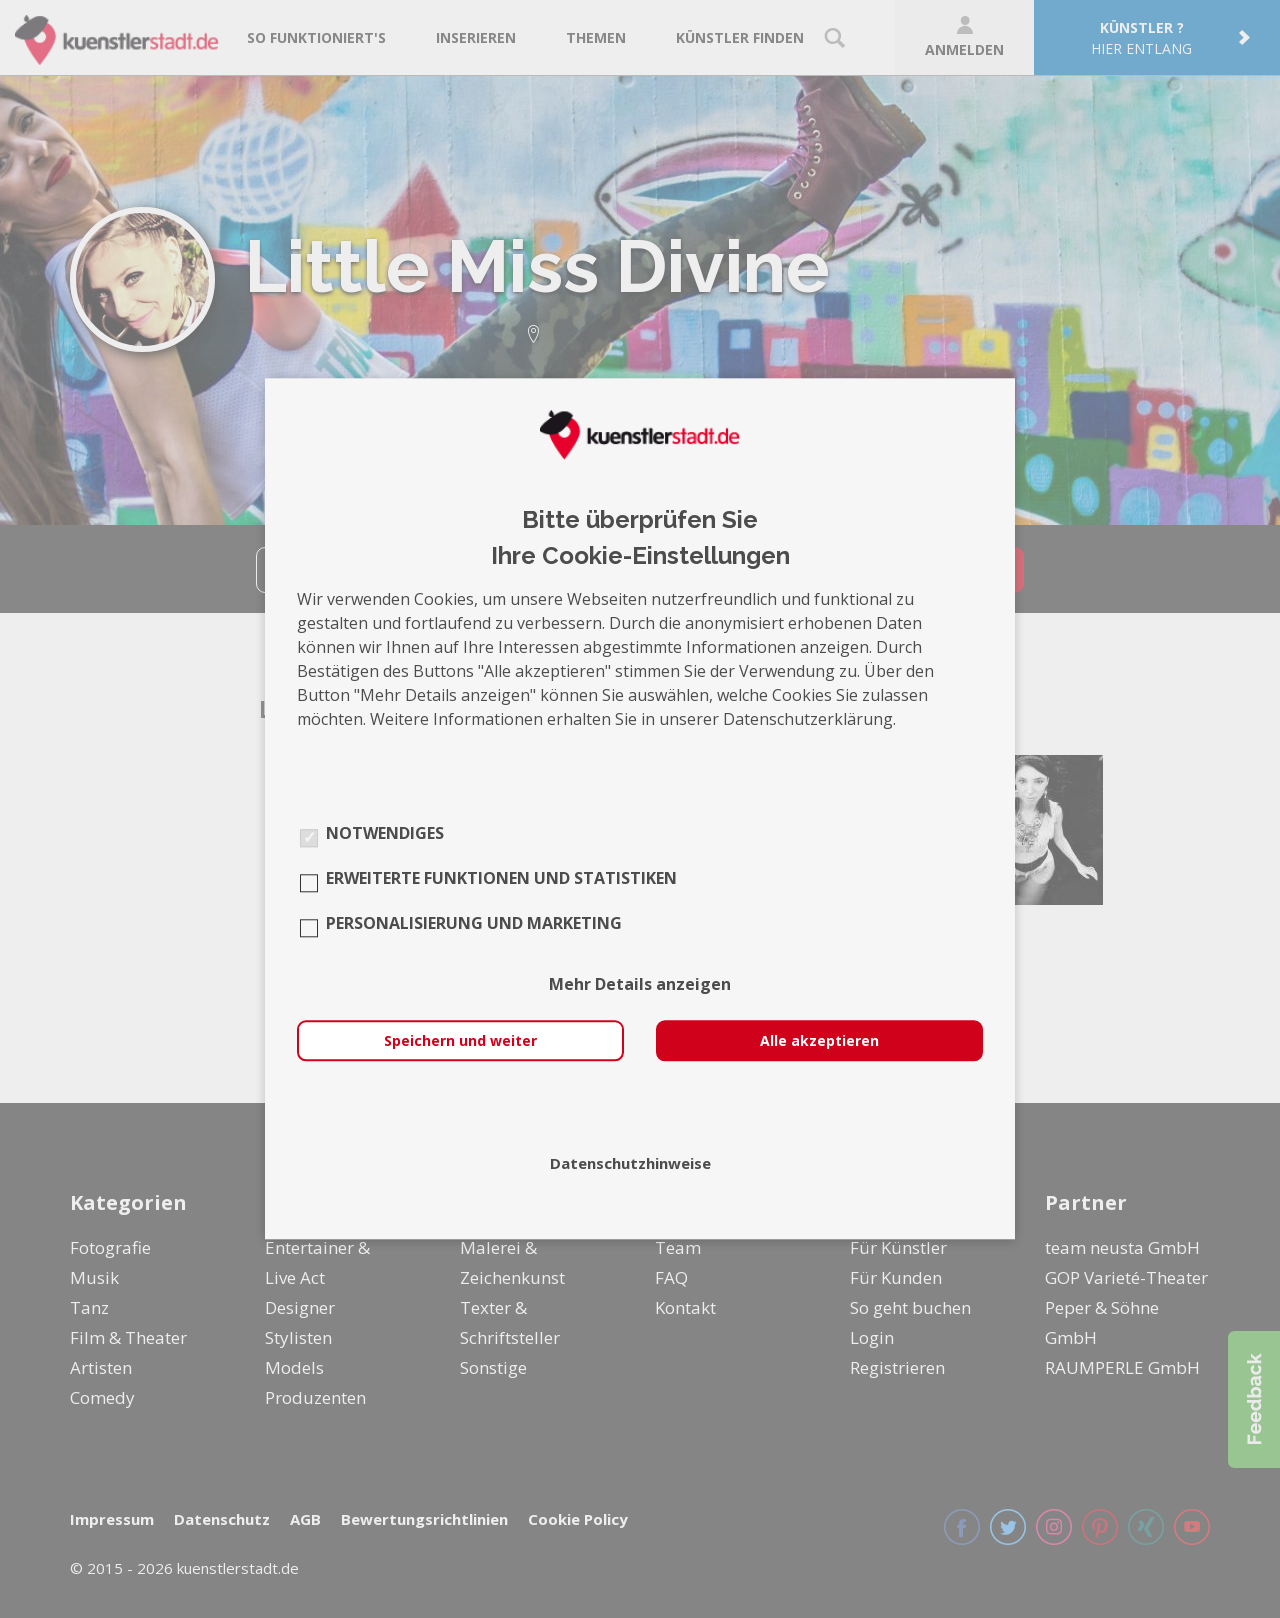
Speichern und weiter (460, 1041)
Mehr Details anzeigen (640, 985)
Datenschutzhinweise (630, 1164)
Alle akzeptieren (819, 1041)
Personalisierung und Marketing (474, 924)
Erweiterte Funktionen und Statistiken (501, 879)
